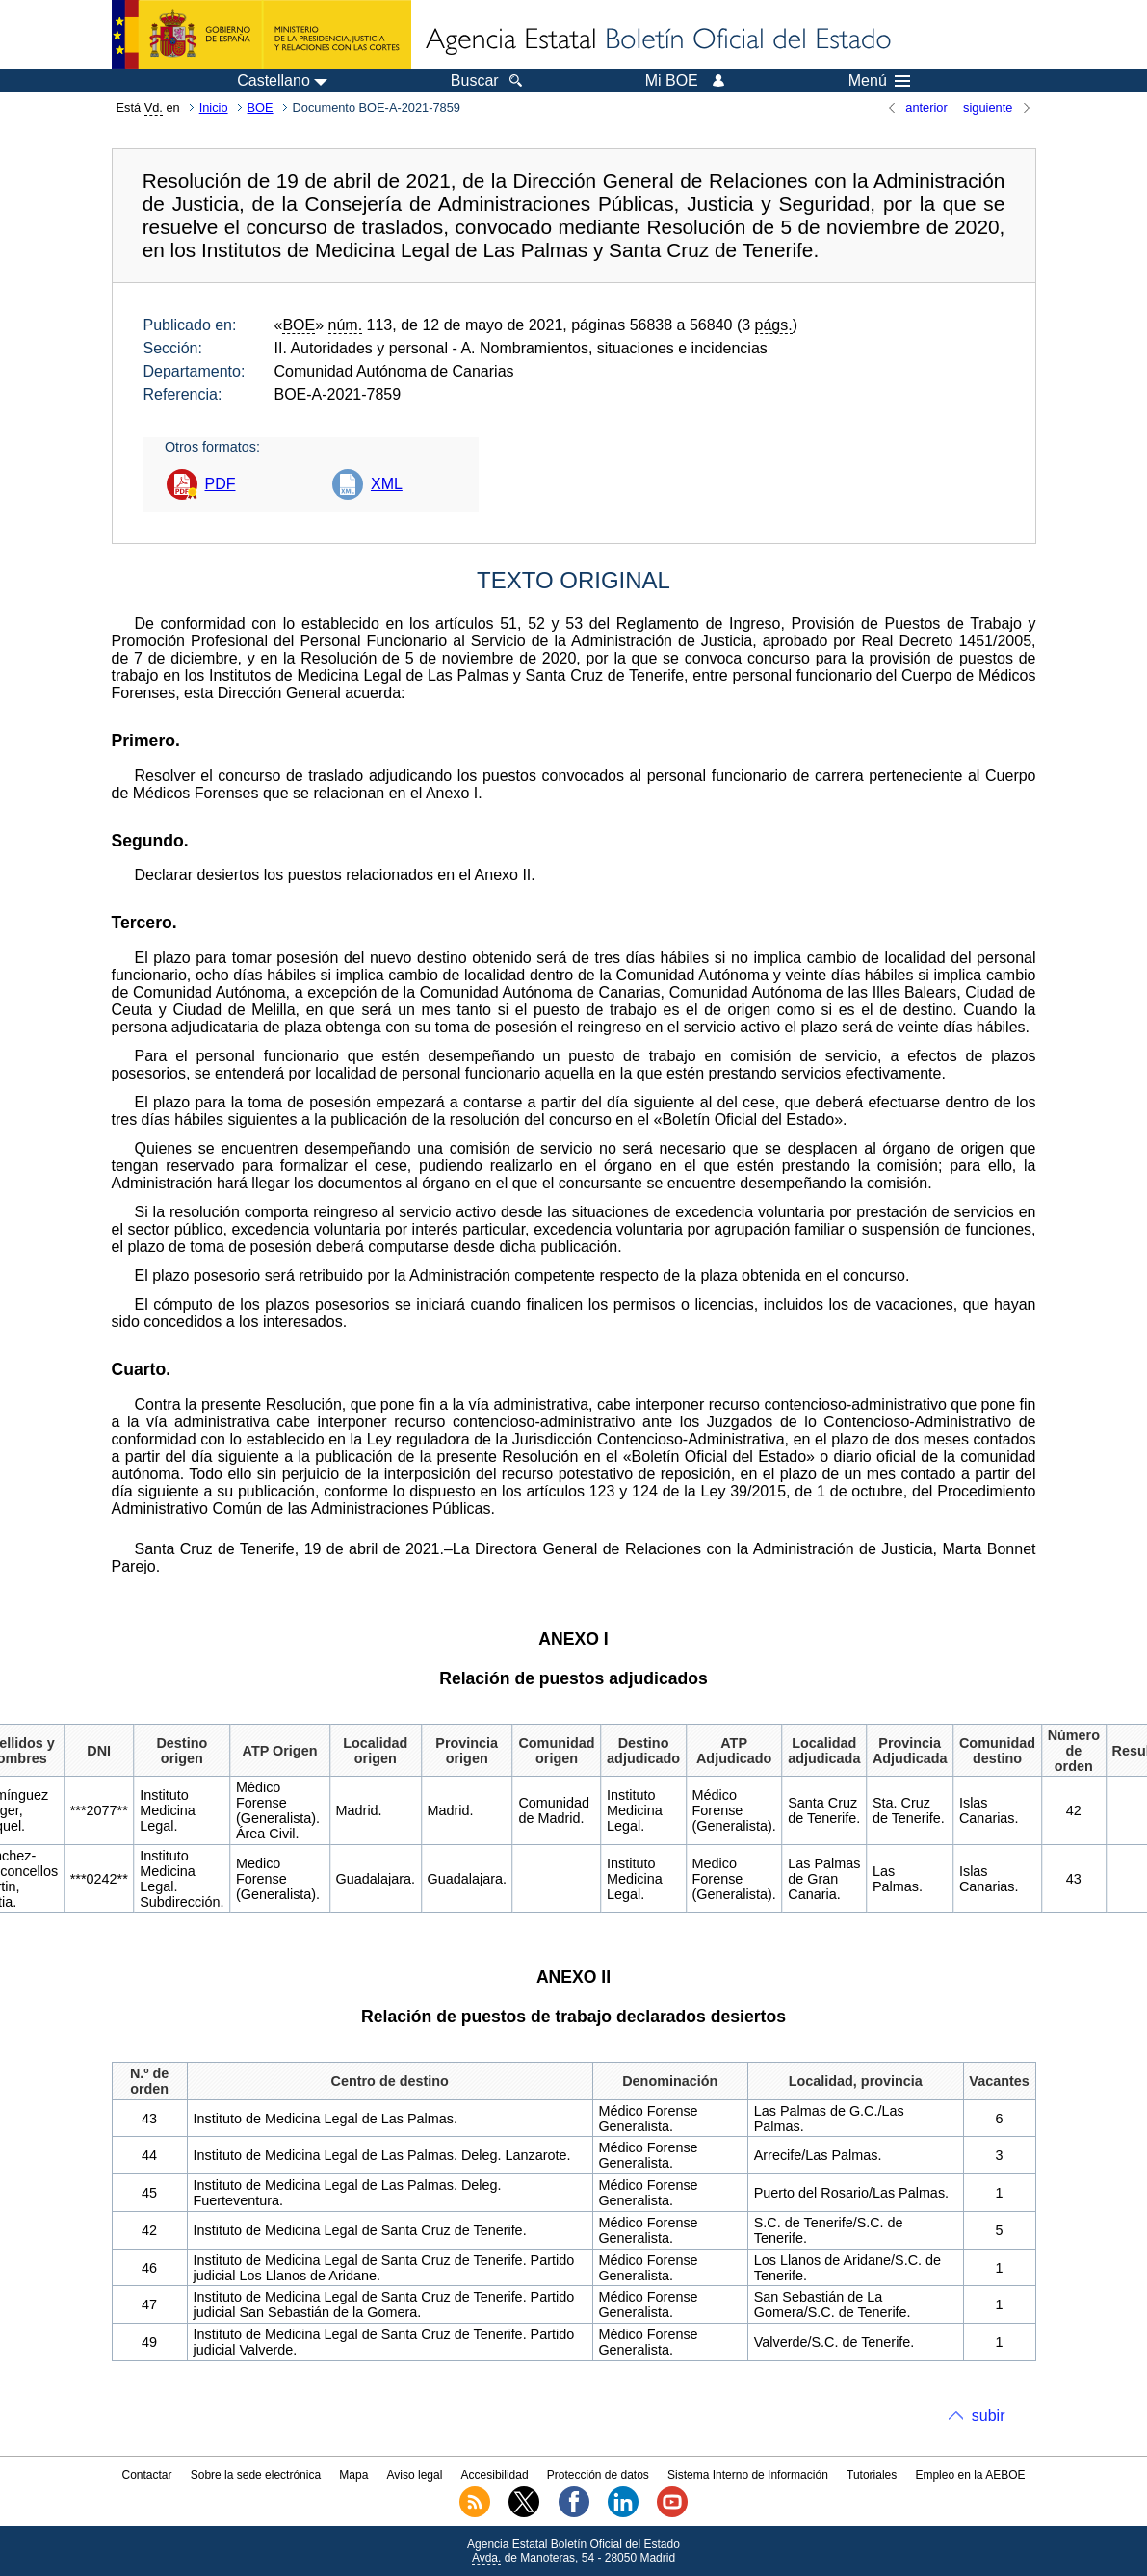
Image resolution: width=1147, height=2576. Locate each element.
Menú (879, 81)
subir (988, 2415)
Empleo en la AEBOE (970, 2475)
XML (387, 484)
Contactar (146, 2475)
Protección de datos (598, 2475)
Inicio (213, 107)
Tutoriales (872, 2475)
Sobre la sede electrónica (256, 2475)
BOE (261, 107)
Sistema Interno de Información (747, 2475)
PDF (220, 484)
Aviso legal (415, 2475)
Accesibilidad (495, 2475)
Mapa (353, 2475)
